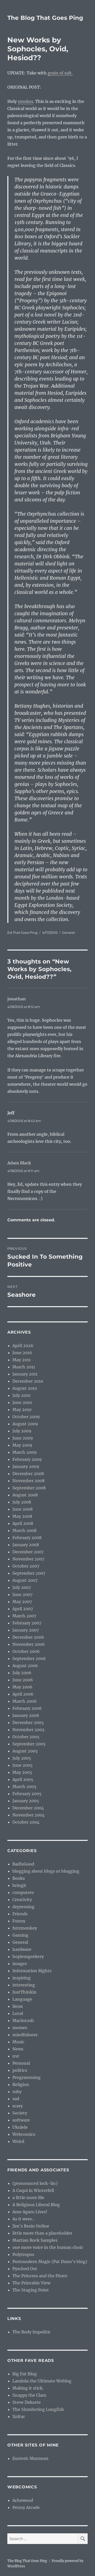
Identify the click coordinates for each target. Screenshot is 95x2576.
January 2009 (25, 1466)
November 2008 (28, 1480)
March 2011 (23, 1366)
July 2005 (21, 1758)
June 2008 (22, 1509)
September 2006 (29, 1658)
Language (22, 1999)
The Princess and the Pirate (39, 2275)
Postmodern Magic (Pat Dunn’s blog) (49, 2261)
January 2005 (25, 1800)
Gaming (20, 1935)
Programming (26, 2077)
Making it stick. (28, 2388)
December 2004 (28, 1807)
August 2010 (24, 1388)
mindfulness (24, 2034)
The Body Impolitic (31, 2331)
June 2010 (22, 1402)
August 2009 (25, 1423)
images (19, 1963)
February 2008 (27, 1537)
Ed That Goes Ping (22, 932)
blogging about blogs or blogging (45, 1871)
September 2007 (28, 1573)
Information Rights (31, 1970)
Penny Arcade (26, 2507)
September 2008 (29, 1487)
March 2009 (24, 1452)
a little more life (28, 2197)
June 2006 (22, 1679)
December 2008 (28, 1473)
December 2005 (28, 1722)
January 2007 (25, 1630)
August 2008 (25, 1494)
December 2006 (28, 1637)
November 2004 (28, 1815)
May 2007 (22, 1601)
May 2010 (21, 1409)
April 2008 (22, 1523)
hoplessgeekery (28, 1956)
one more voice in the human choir (47, 2247)
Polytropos (23, 2254)
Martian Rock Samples (35, 2240)
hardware (21, 1949)
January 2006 (25, 1715)
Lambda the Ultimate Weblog (41, 2380)
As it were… (23, 2218)
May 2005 (22, 1772)
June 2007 (22, 1594)
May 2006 (22, 1686)
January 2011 (24, 1374)
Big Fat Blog (24, 2373)
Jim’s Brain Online (30, 2226)
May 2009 (22, 1445)
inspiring (21, 1977)
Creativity (22, 1899)
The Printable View (31, 2282)
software (21, 2120)
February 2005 (27, 1793)
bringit (19, 1885)
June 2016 (22, 1352)
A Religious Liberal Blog (36, 2204)
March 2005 (24, 1786)
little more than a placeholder (42, 2233)
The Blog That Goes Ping (45, 17)
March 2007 (24, 1615)
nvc (16, 2056)
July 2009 (21, 1430)
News (17, 2048)
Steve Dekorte (26, 2402)
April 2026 (22, 1345)
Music (18, 2041)
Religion (20, 2084)
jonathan (16, 998)
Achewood (22, 2500)
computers (23, 1892)
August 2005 (25, 1750)
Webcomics (23, 2134)
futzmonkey (24, 1928)
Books (18, 1878)
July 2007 (21, 1587)
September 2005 (29, 1743)
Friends (20, 1913)
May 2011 (21, 1359)
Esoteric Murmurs (30, 2458)
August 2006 (25, 1665)
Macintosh (23, 2020)
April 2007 (22, 1608)
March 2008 (24, 1530)
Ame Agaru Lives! (29, 2211)
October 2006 (26, 1651)
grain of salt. (60, 72)
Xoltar (18, 2416)
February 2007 (26, 1622)
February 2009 (27, 1459)
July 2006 (21, 1672)
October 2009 (26, 1416)
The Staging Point (30, 2290)
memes (19, 2027)
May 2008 (22, 1516)
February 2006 (27, 1708)
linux (17, 2006)
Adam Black (19, 1162)
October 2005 (26, 1736)
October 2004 (26, 1822)
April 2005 (22, 1779)
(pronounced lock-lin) (35, 2183)
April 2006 (22, 1694)
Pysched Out (24, 2268)
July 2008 (21, 1502)
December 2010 (27, 1381)
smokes (25, 101)
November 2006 (28, 1644)
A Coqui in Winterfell (33, 2190)
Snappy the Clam (29, 2395)
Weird (18, 2141)
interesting (23, 1984)
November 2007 (28, 1558)
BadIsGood (23, 1864)
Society (19, 2112)
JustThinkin (24, 1992)
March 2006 (24, 1701)
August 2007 (24, 1580)
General (68, 932)
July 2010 (21, 1395)
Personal (21, 2063)
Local (17, 2013)
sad (15, 2098)
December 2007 (28, 1551)
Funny (18, 1920)
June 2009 (22, 1438)
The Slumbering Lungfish (38, 2409)
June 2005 (22, 1765)
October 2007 (25, 1566)
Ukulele (20, 2127)
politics (19, 2070)
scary (17, 2105)
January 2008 (25, 1544)
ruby (17, 2091)
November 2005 (28, 1729)
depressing (23, 1906)
